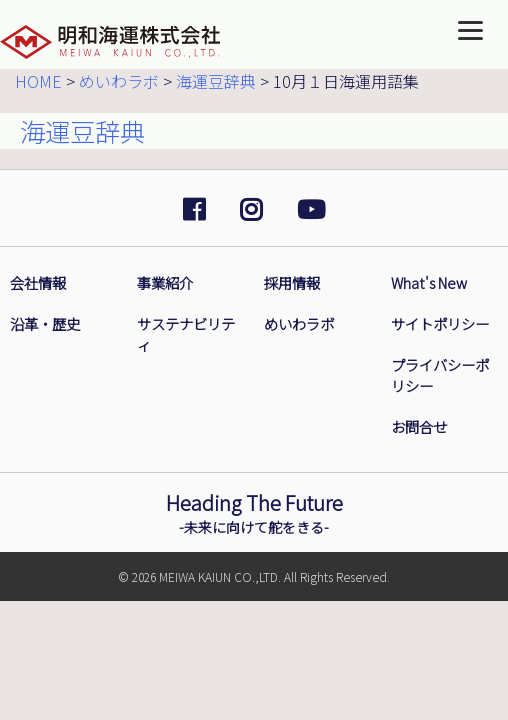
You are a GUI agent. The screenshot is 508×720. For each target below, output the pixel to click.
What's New (429, 282)
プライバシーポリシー (440, 375)
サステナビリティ (186, 334)
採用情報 (292, 282)
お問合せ (419, 426)
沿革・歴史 (45, 323)
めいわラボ (299, 323)
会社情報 (38, 282)
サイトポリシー (440, 323)
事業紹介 (165, 282)
